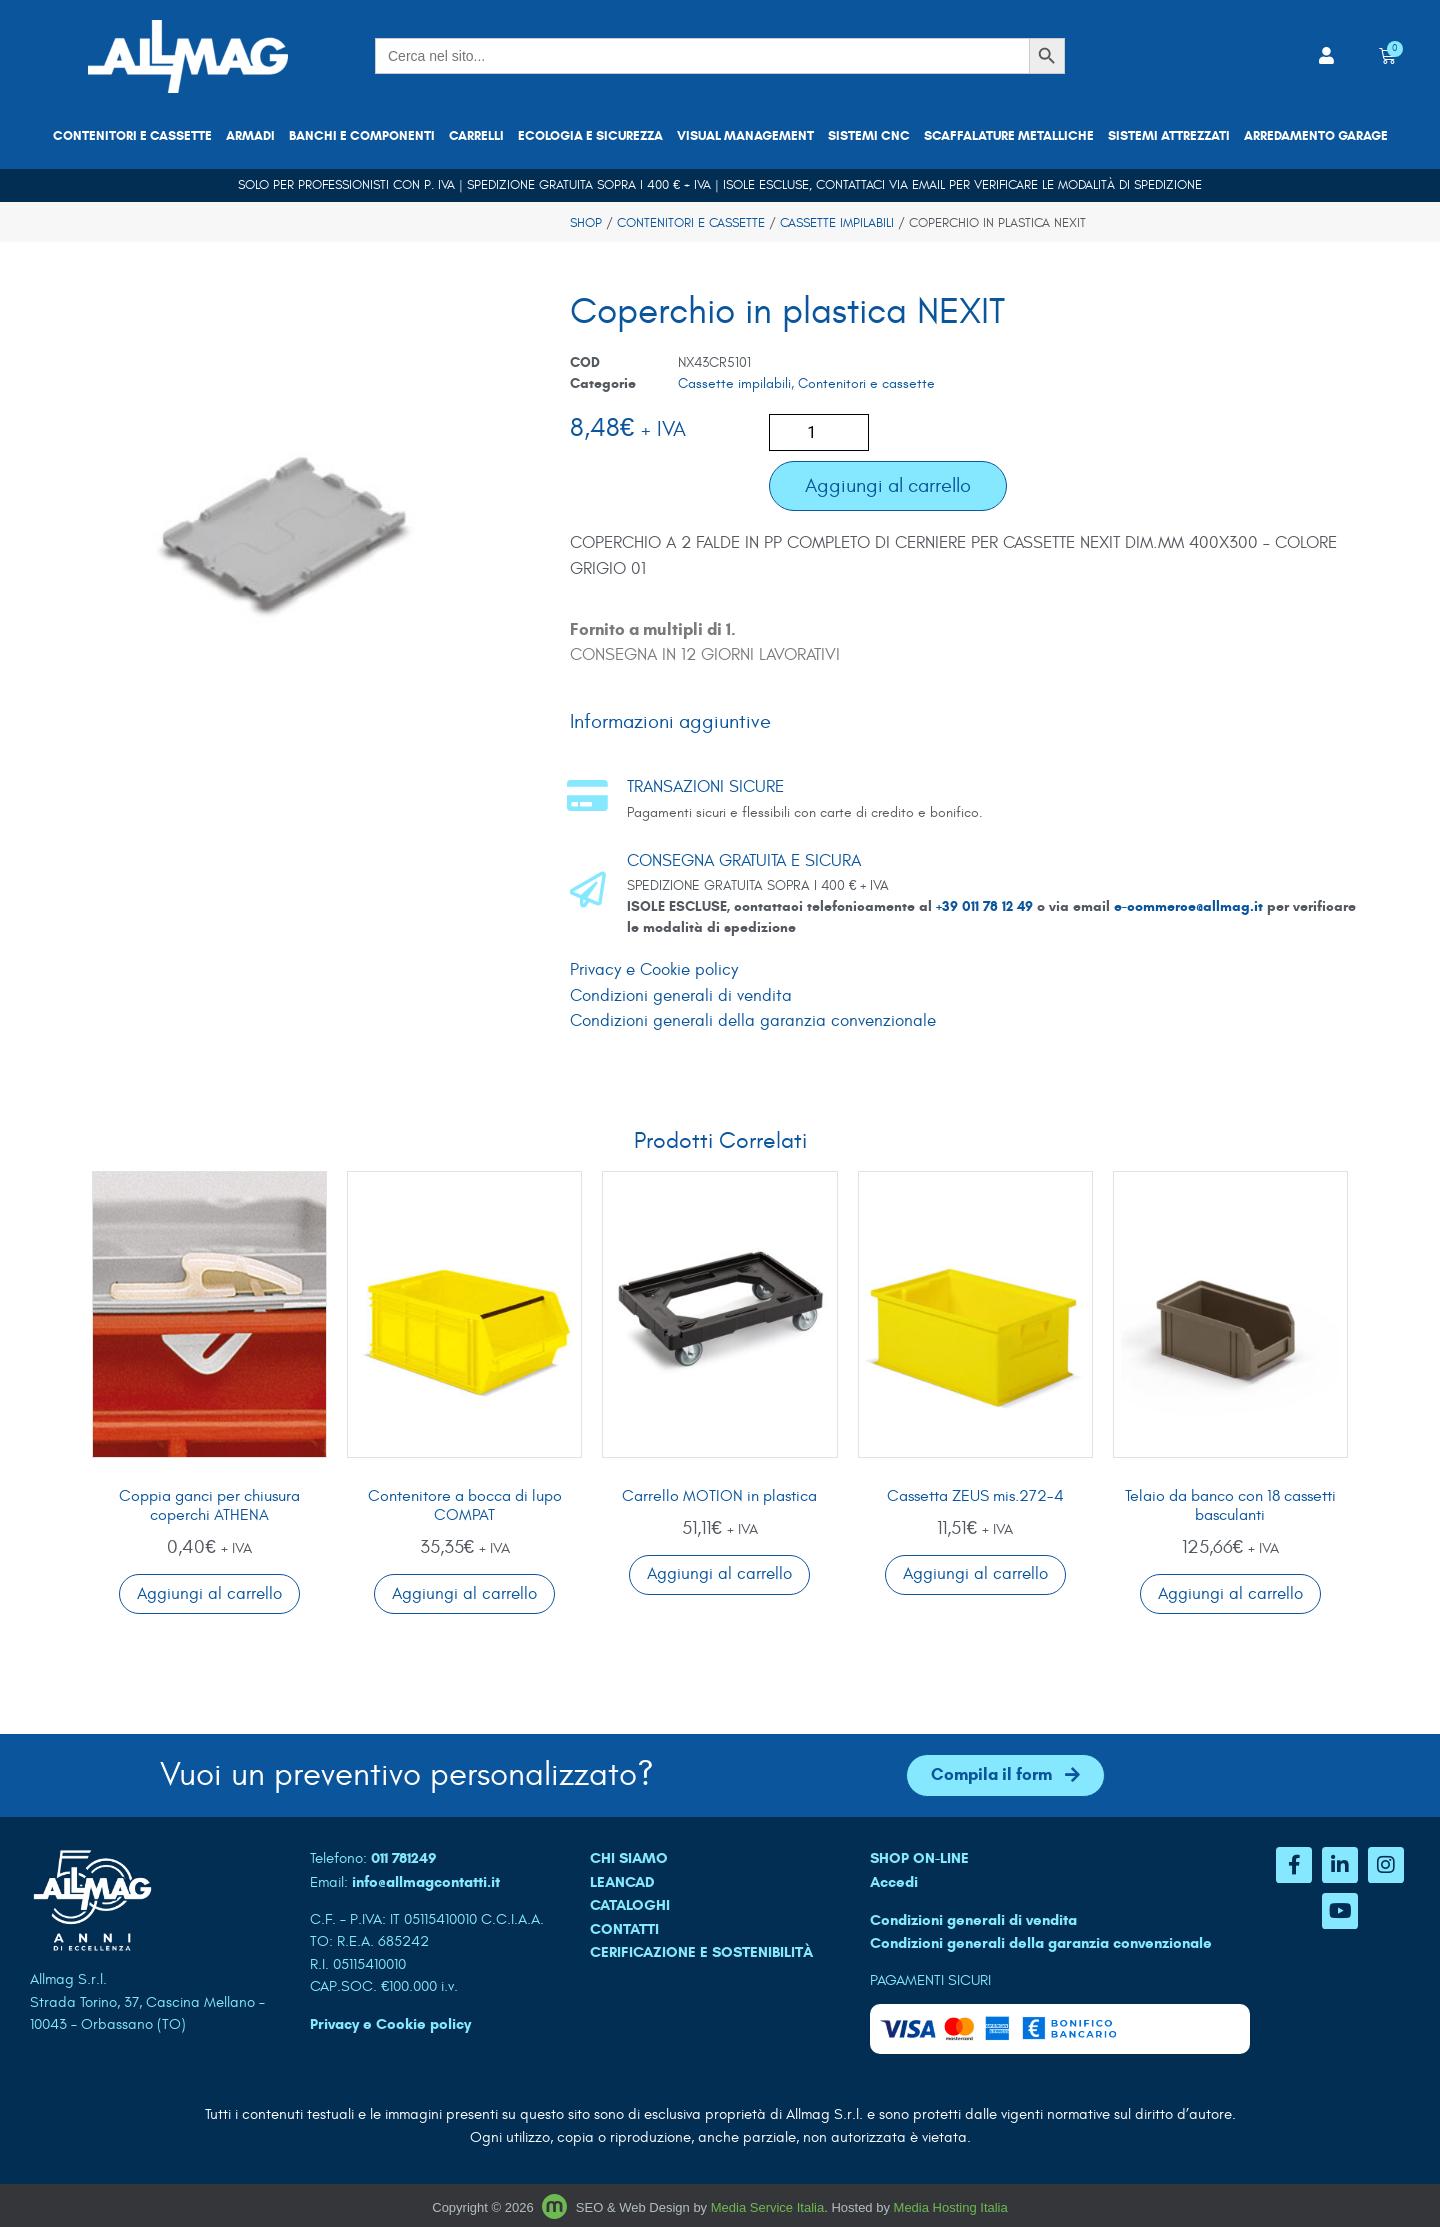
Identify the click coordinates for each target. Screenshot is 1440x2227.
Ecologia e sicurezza (590, 136)
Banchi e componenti (362, 136)
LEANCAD (622, 1882)
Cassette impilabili (837, 223)
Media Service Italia (767, 2207)
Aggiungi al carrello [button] (209, 1594)
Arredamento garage (1316, 136)
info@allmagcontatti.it (426, 1882)
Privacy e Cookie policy (654, 970)
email (928, 185)
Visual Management (745, 136)
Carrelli (476, 136)
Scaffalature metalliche (1009, 136)
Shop (586, 223)
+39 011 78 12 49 (986, 906)
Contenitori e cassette (132, 136)
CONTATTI (624, 1929)
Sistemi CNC (869, 136)
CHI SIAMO (629, 1858)
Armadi (250, 136)
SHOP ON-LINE (919, 1858)
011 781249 (404, 1858)
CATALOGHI (630, 1905)
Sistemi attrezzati (1169, 136)
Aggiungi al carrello (888, 485)
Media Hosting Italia (951, 2207)
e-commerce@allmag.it (1188, 906)
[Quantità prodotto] (819, 432)
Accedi (894, 1882)
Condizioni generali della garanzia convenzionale (753, 1021)
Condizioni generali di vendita (681, 996)
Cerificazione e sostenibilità (701, 1952)
